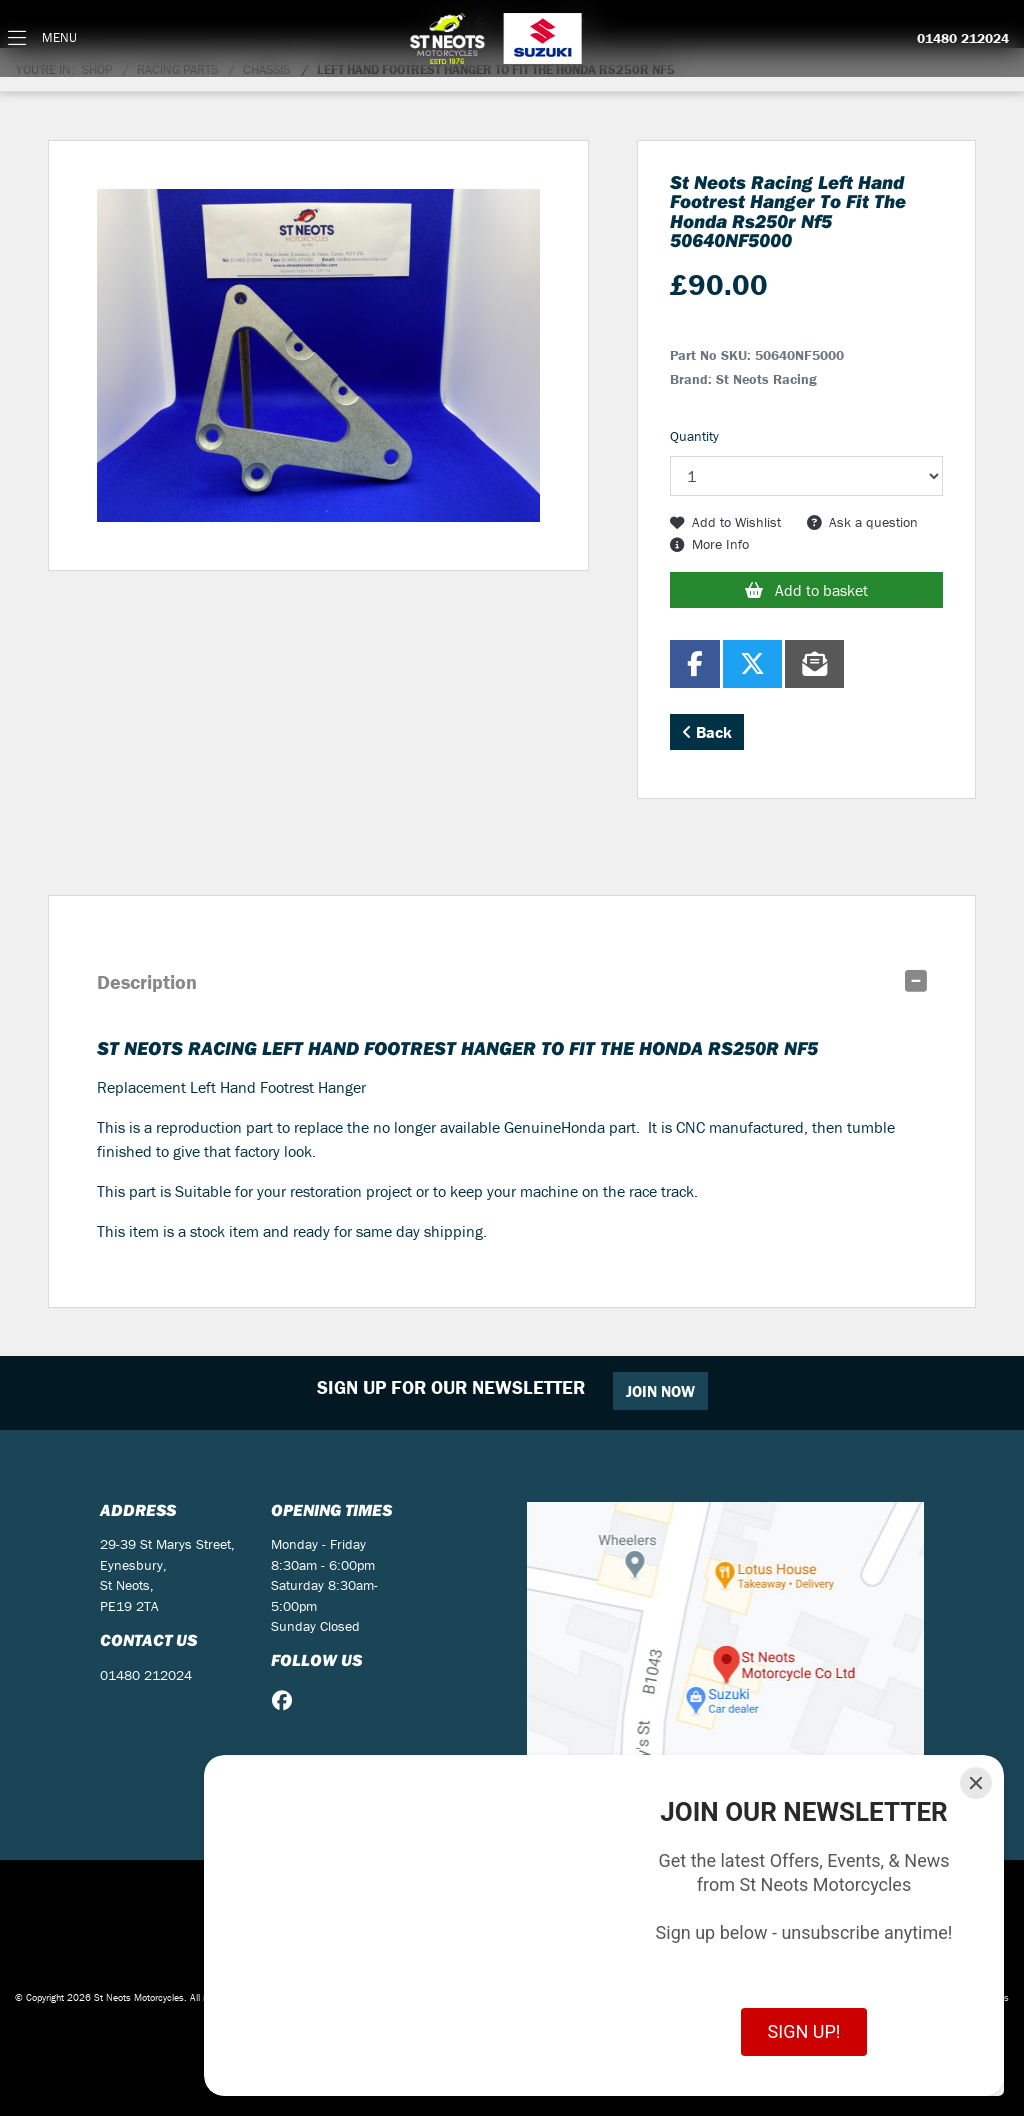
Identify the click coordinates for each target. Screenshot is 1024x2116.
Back (707, 732)
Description (147, 981)
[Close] (976, 1783)
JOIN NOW (660, 1391)
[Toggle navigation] (42, 38)
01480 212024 (963, 39)
